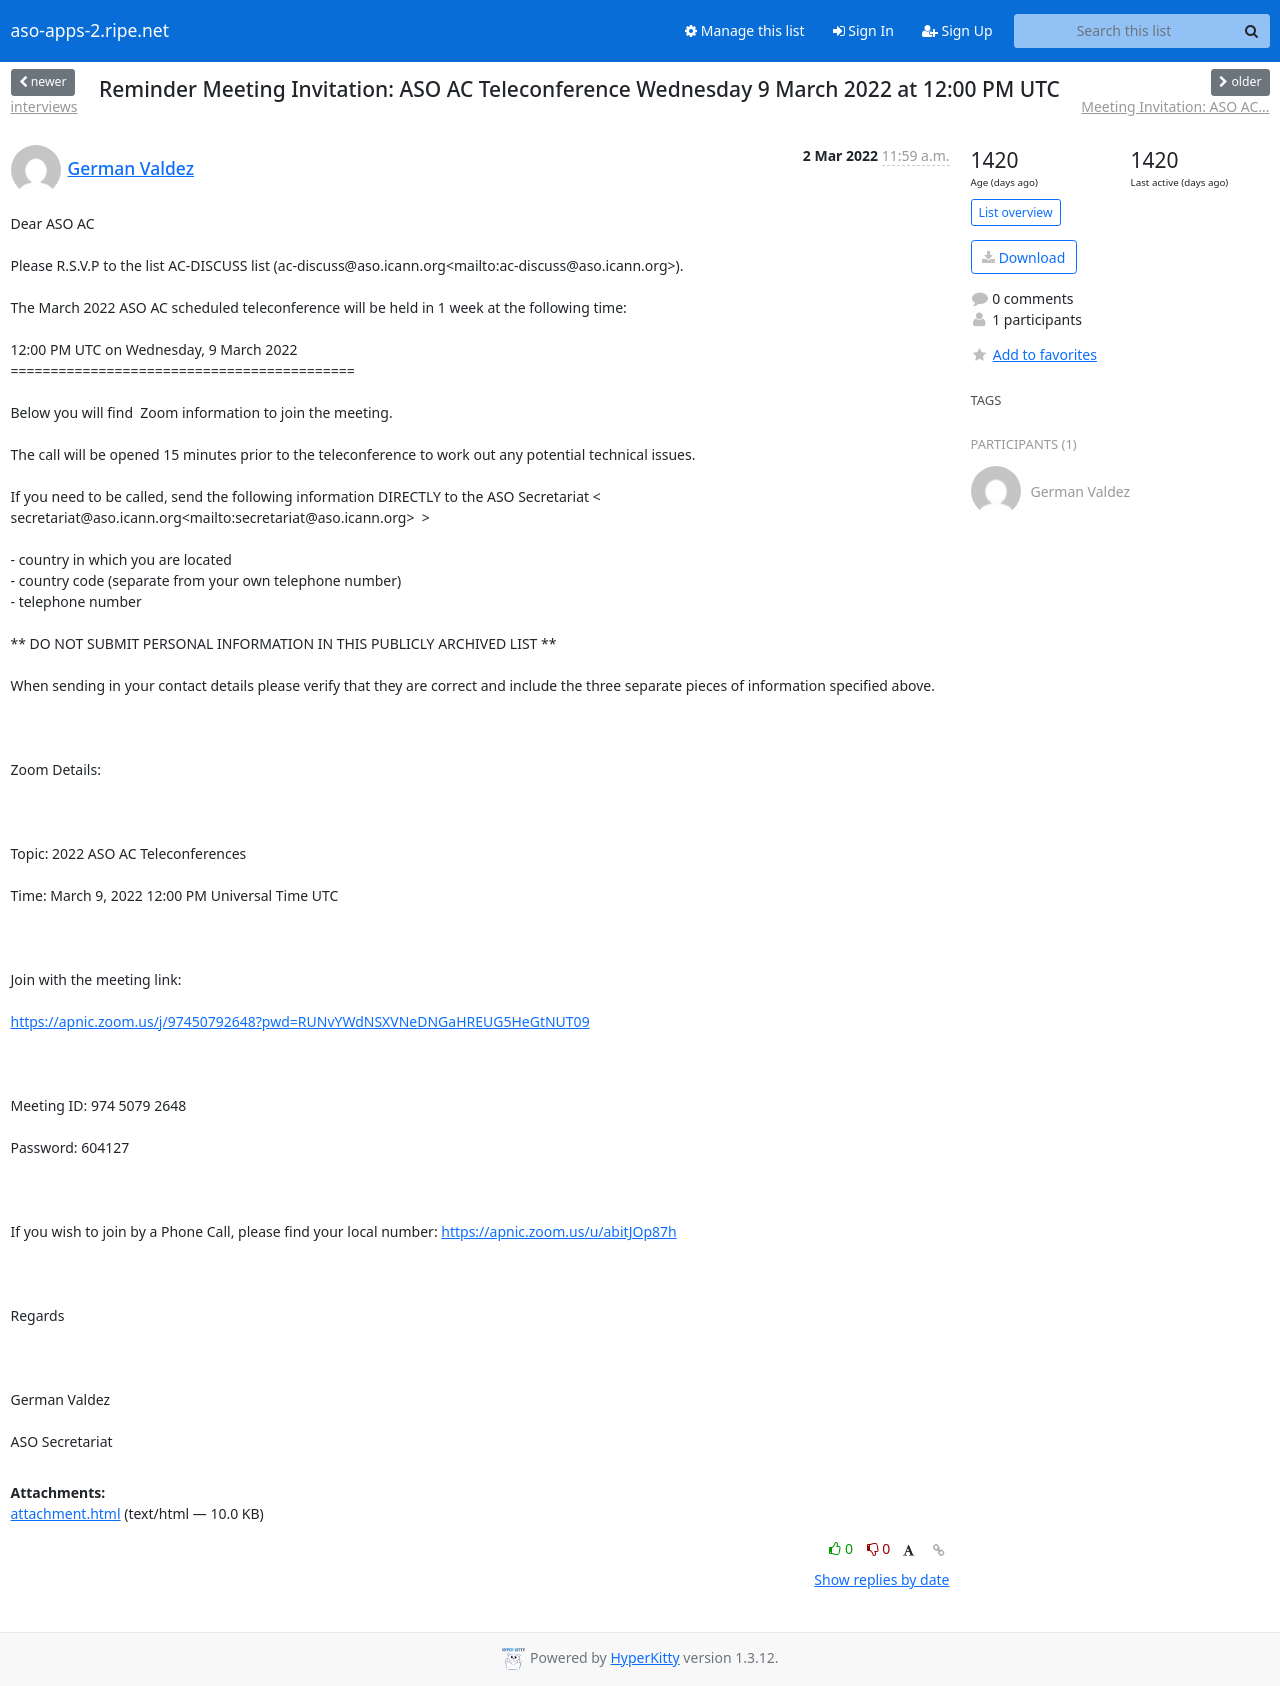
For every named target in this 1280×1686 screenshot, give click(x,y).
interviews (44, 106)
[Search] (1252, 31)
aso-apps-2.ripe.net (90, 31)
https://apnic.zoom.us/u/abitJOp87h (558, 1231)
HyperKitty (644, 1657)
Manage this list (745, 30)
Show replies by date (881, 1579)
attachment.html (66, 1513)
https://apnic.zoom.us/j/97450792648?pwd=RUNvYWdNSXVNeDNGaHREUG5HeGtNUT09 (300, 1021)
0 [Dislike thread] (879, 1548)
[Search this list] (1124, 31)
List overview (1016, 212)
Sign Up (957, 30)
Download (1023, 257)
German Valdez (131, 168)
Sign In (863, 30)
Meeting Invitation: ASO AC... (1175, 106)
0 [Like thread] (842, 1548)
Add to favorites (1034, 354)
